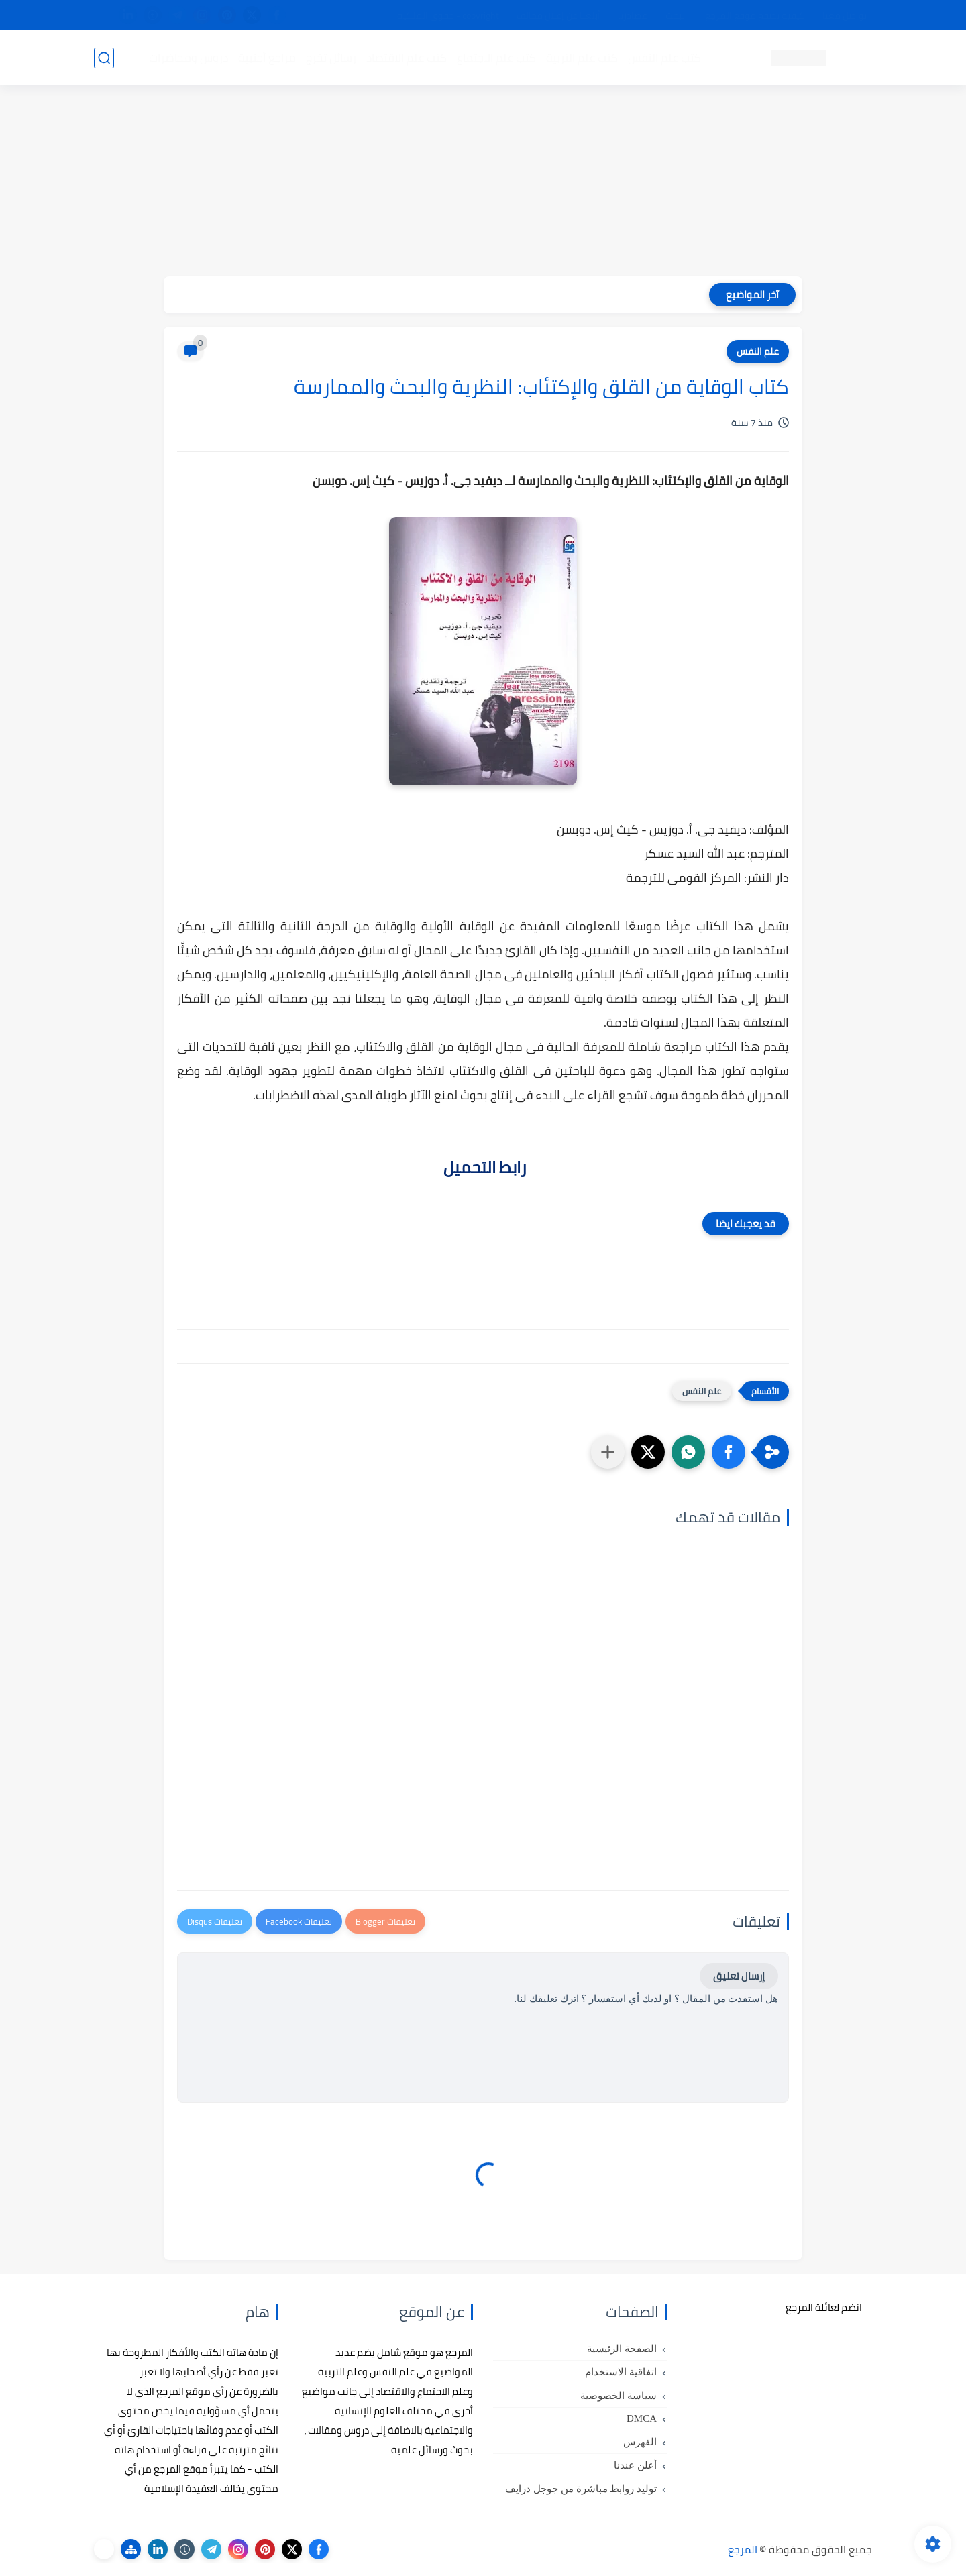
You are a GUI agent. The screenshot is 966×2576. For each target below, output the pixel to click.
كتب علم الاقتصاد (406, 57)
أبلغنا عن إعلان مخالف (558, 15)
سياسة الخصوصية (618, 2395)
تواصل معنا (844, 15)
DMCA (642, 2418)
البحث (676, 15)
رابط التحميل (483, 1167)
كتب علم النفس (664, 57)
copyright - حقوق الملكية (448, 15)
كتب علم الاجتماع (496, 57)
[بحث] (104, 58)
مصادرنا (633, 15)
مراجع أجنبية (267, 57)
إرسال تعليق (739, 1976)
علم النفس (758, 351)
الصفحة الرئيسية (622, 2348)
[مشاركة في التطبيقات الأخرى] (608, 1452)
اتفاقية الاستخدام (621, 2372)
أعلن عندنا (635, 2465)
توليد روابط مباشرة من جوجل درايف (581, 2488)
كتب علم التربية (582, 57)
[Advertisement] (483, 182)
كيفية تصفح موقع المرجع (755, 15)
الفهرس (640, 2442)
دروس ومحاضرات (188, 57)
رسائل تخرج (331, 57)
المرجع (742, 2549)
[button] (728, 1452)
